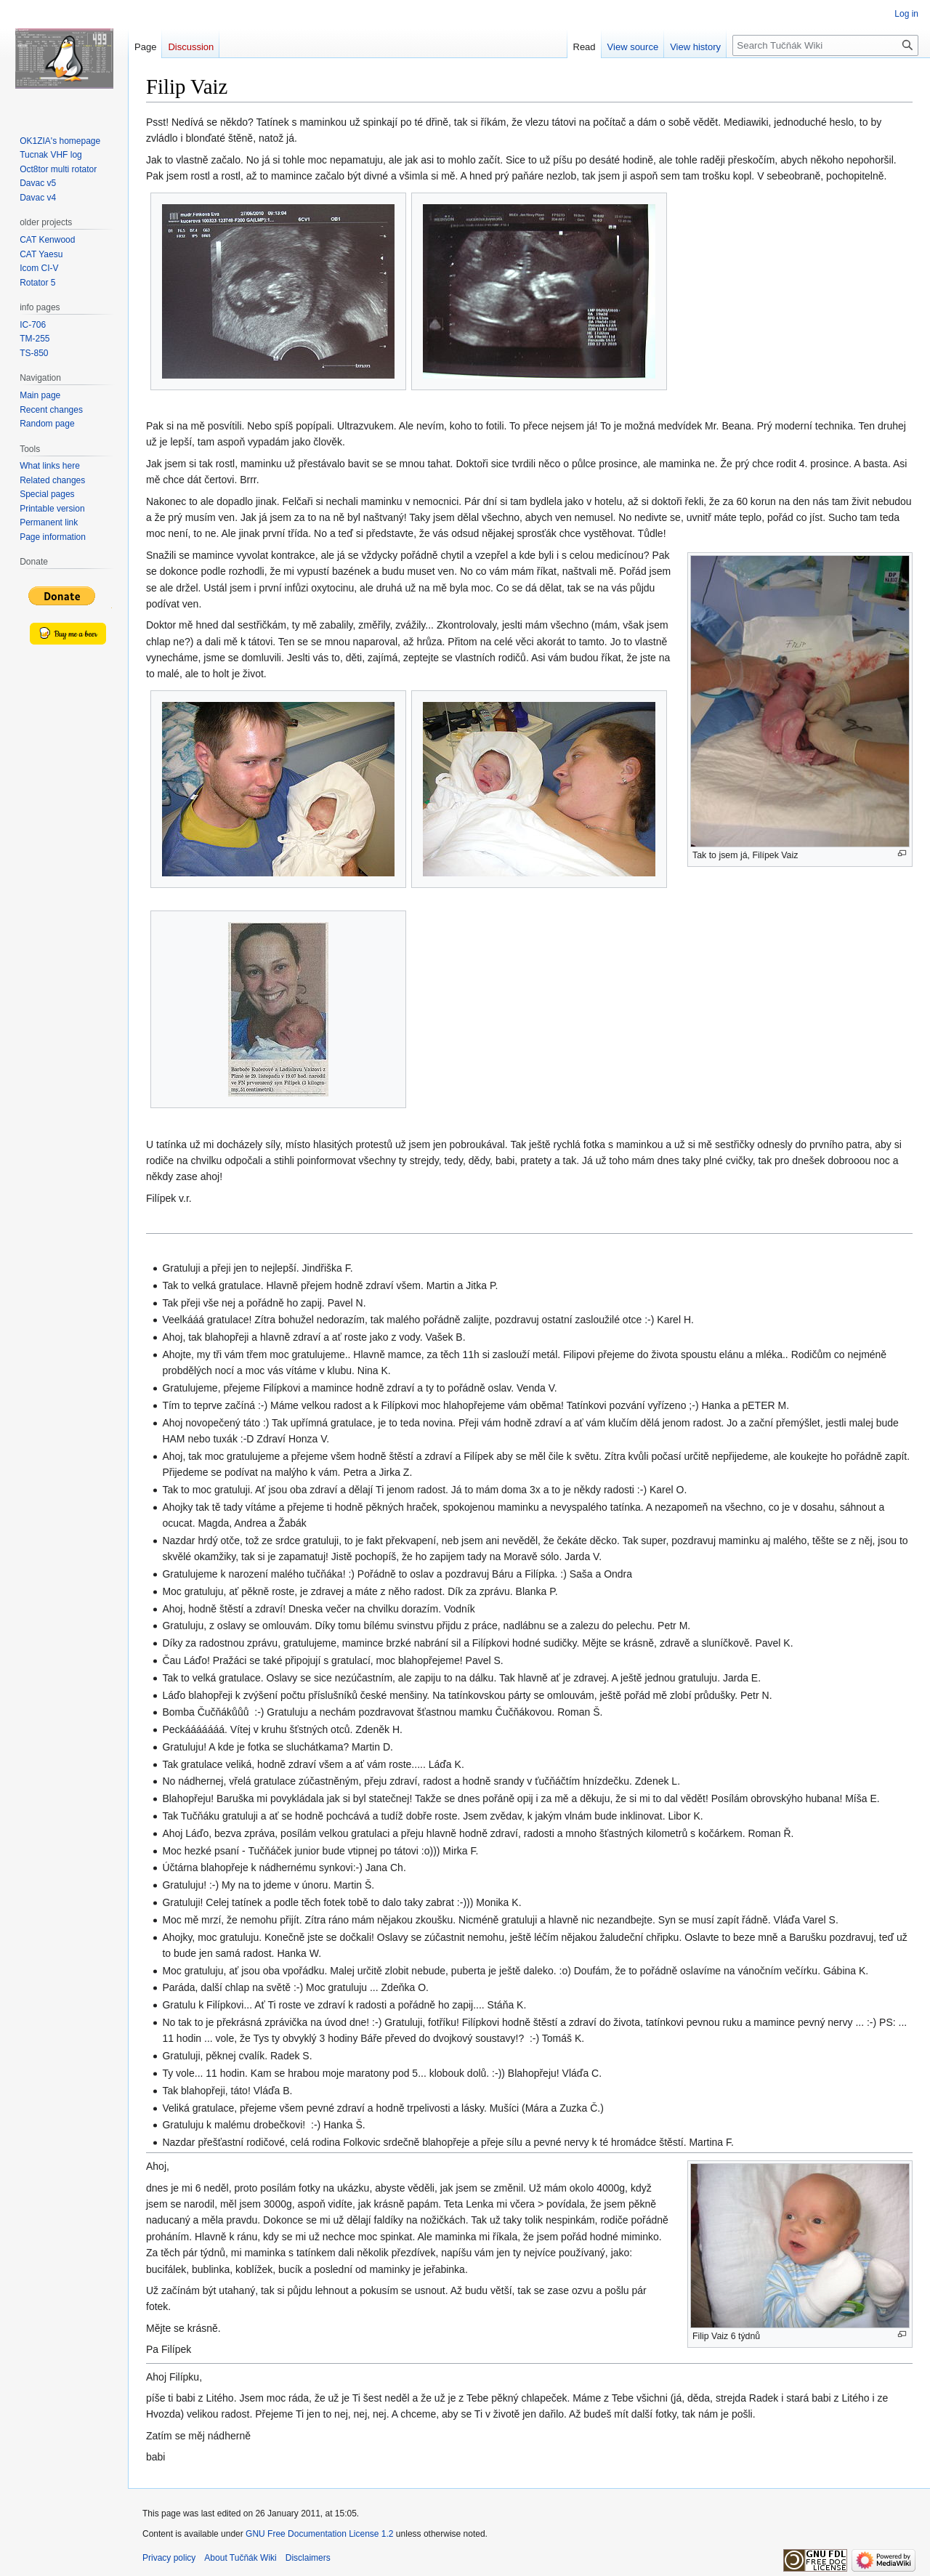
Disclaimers (308, 2558)
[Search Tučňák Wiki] (825, 45)
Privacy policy (168, 2558)
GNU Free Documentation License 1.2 (319, 2534)
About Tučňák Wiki (240, 2558)
